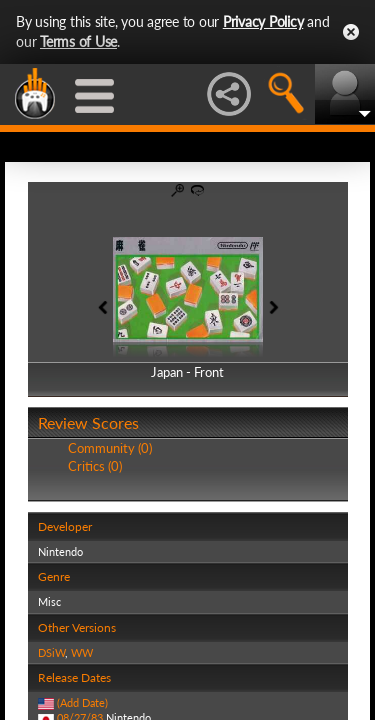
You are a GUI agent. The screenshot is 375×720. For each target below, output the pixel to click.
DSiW (51, 652)
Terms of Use (78, 41)
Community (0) (110, 448)
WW (82, 652)
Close (351, 32)
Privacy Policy (263, 21)
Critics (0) (95, 466)
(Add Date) (82, 702)
